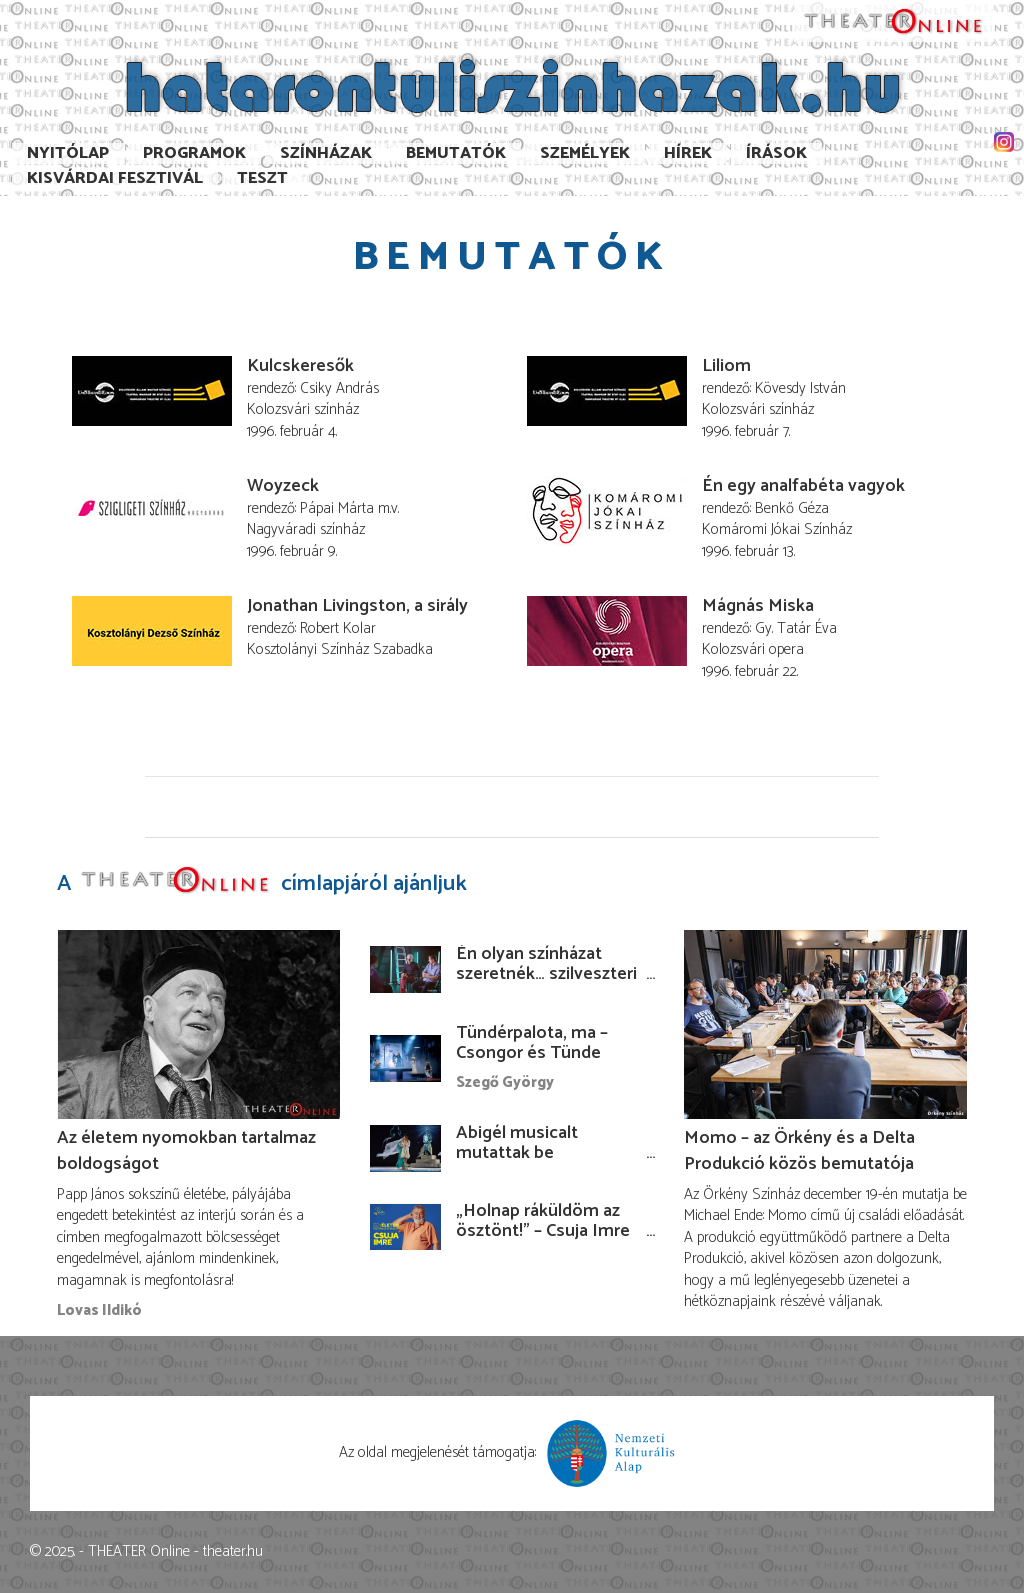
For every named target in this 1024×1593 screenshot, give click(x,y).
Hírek (688, 153)
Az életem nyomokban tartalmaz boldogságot (186, 1151)
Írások (776, 153)
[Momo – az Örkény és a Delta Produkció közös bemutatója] (825, 1024)
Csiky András (339, 388)
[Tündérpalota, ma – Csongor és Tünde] (405, 1058)
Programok (194, 153)
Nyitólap (68, 153)
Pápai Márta (337, 508)
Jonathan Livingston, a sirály (357, 606)
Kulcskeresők (300, 366)
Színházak (326, 153)
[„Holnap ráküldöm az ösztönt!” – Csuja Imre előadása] (405, 1226)
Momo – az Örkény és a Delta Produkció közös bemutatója (799, 1151)
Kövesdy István (800, 388)
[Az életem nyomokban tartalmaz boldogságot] (198, 1024)
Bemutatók (456, 153)
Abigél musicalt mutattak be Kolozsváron (517, 1153)
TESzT (262, 178)
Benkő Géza (792, 508)
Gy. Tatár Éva (796, 628)
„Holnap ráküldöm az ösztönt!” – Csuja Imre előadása (543, 1231)
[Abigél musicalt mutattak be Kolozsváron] (405, 1148)
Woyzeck (283, 486)
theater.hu (233, 1551)
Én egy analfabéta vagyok (803, 486)
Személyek (585, 153)
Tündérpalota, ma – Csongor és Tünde (532, 1043)
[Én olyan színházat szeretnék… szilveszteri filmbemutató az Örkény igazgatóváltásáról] (405, 969)
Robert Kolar (338, 628)
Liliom (726, 366)
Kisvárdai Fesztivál (115, 178)
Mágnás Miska (758, 606)
